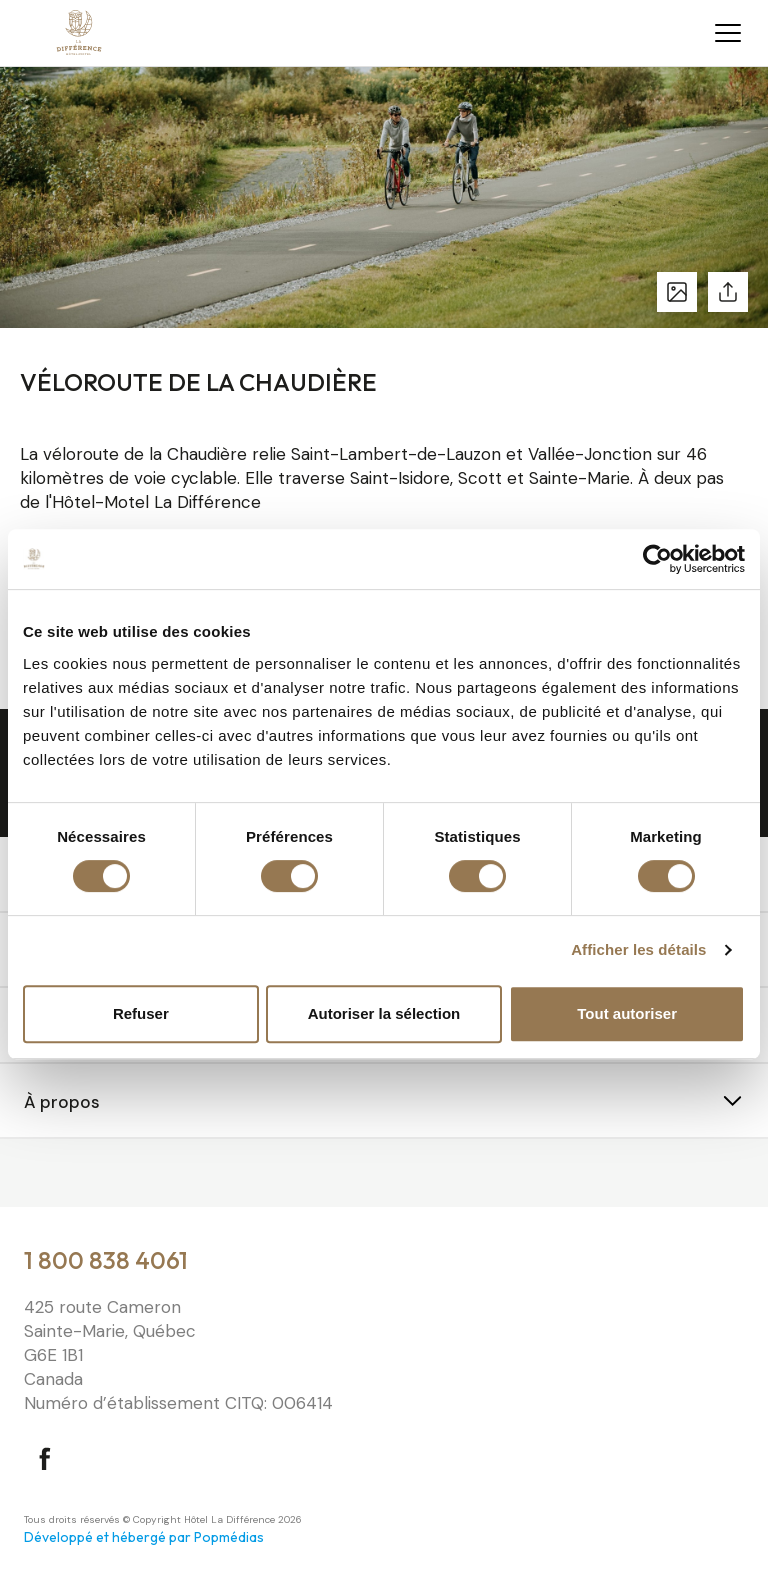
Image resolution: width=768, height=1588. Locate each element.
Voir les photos (677, 292)
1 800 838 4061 (106, 1260)
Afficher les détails (638, 949)
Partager (728, 292)
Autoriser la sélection (384, 1013)
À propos (62, 1102)
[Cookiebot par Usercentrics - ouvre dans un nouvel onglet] (657, 559)
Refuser (141, 1013)
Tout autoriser (627, 1013)
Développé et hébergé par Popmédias (144, 1537)
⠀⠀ (36, 1175)
